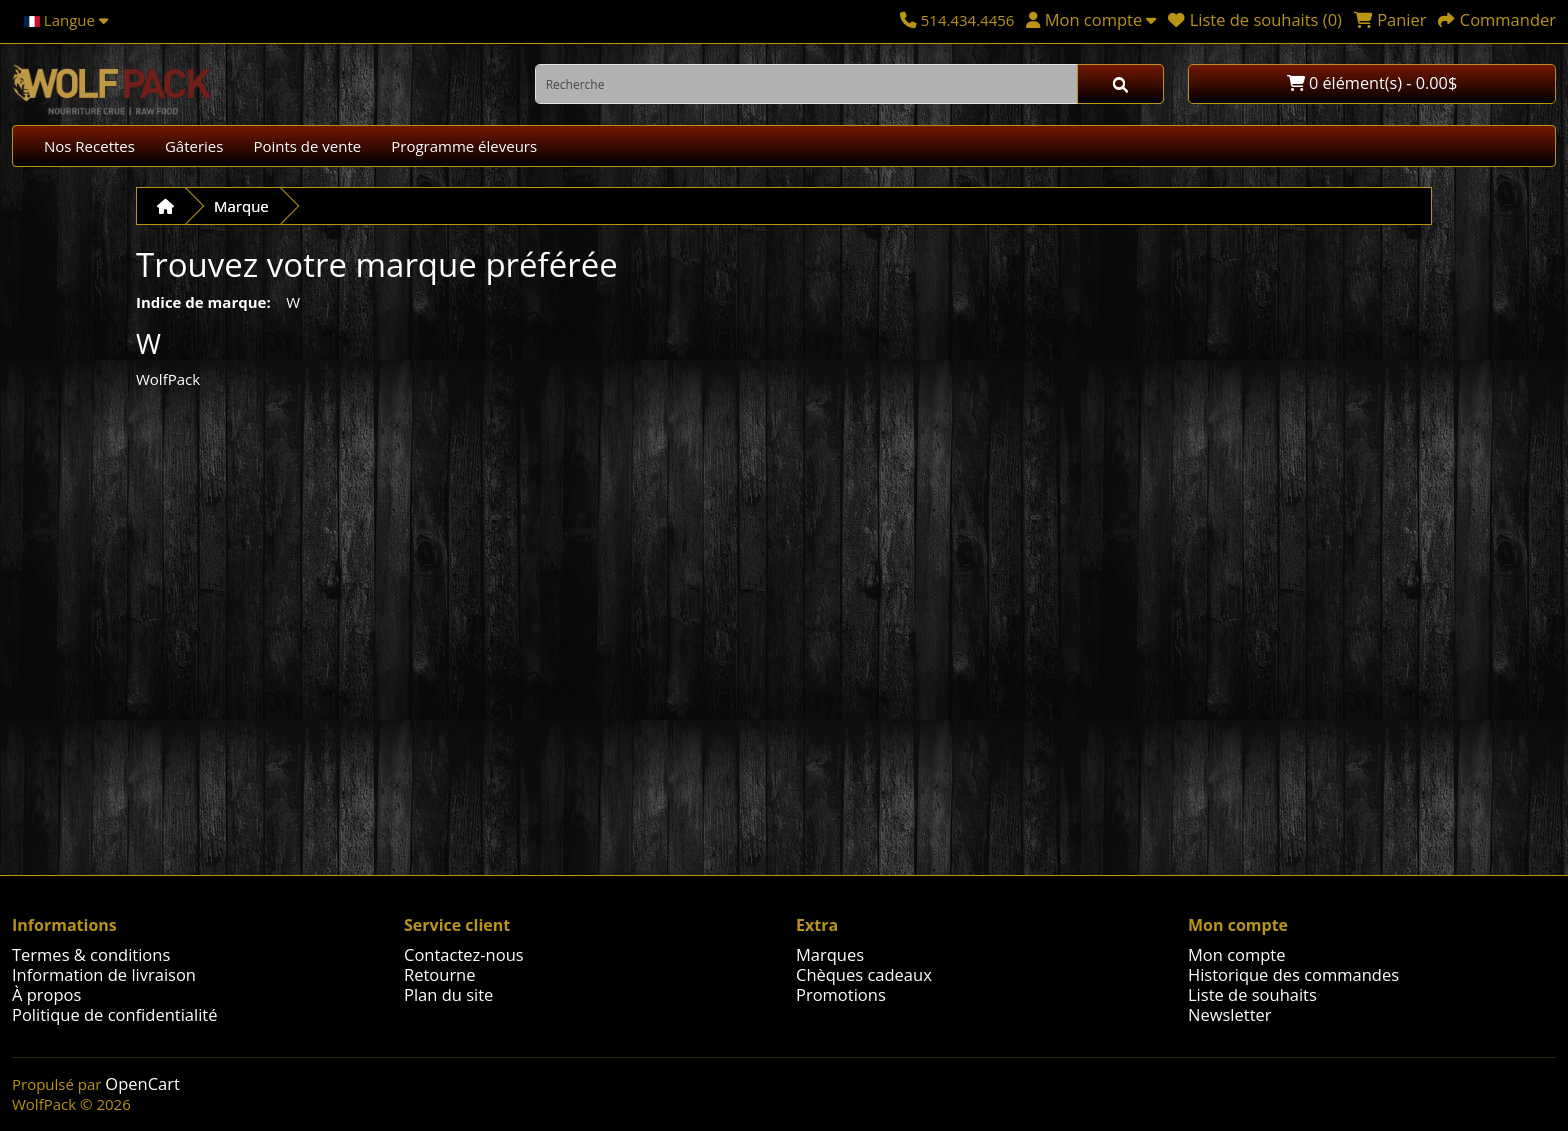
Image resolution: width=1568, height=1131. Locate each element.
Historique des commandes (1293, 974)
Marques (830, 954)
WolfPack (168, 379)
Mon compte (1237, 954)
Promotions (841, 994)
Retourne (440, 974)
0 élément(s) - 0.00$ (1372, 83)
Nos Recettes (89, 146)
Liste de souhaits (1252, 994)
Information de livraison (104, 974)
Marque (241, 206)
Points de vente (307, 146)
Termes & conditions (91, 954)
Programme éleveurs (464, 146)
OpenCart (142, 1083)
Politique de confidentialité (114, 1014)
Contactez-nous (464, 954)
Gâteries (194, 146)
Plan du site (448, 994)
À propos (46, 994)
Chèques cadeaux (864, 974)
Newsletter (1230, 1014)
